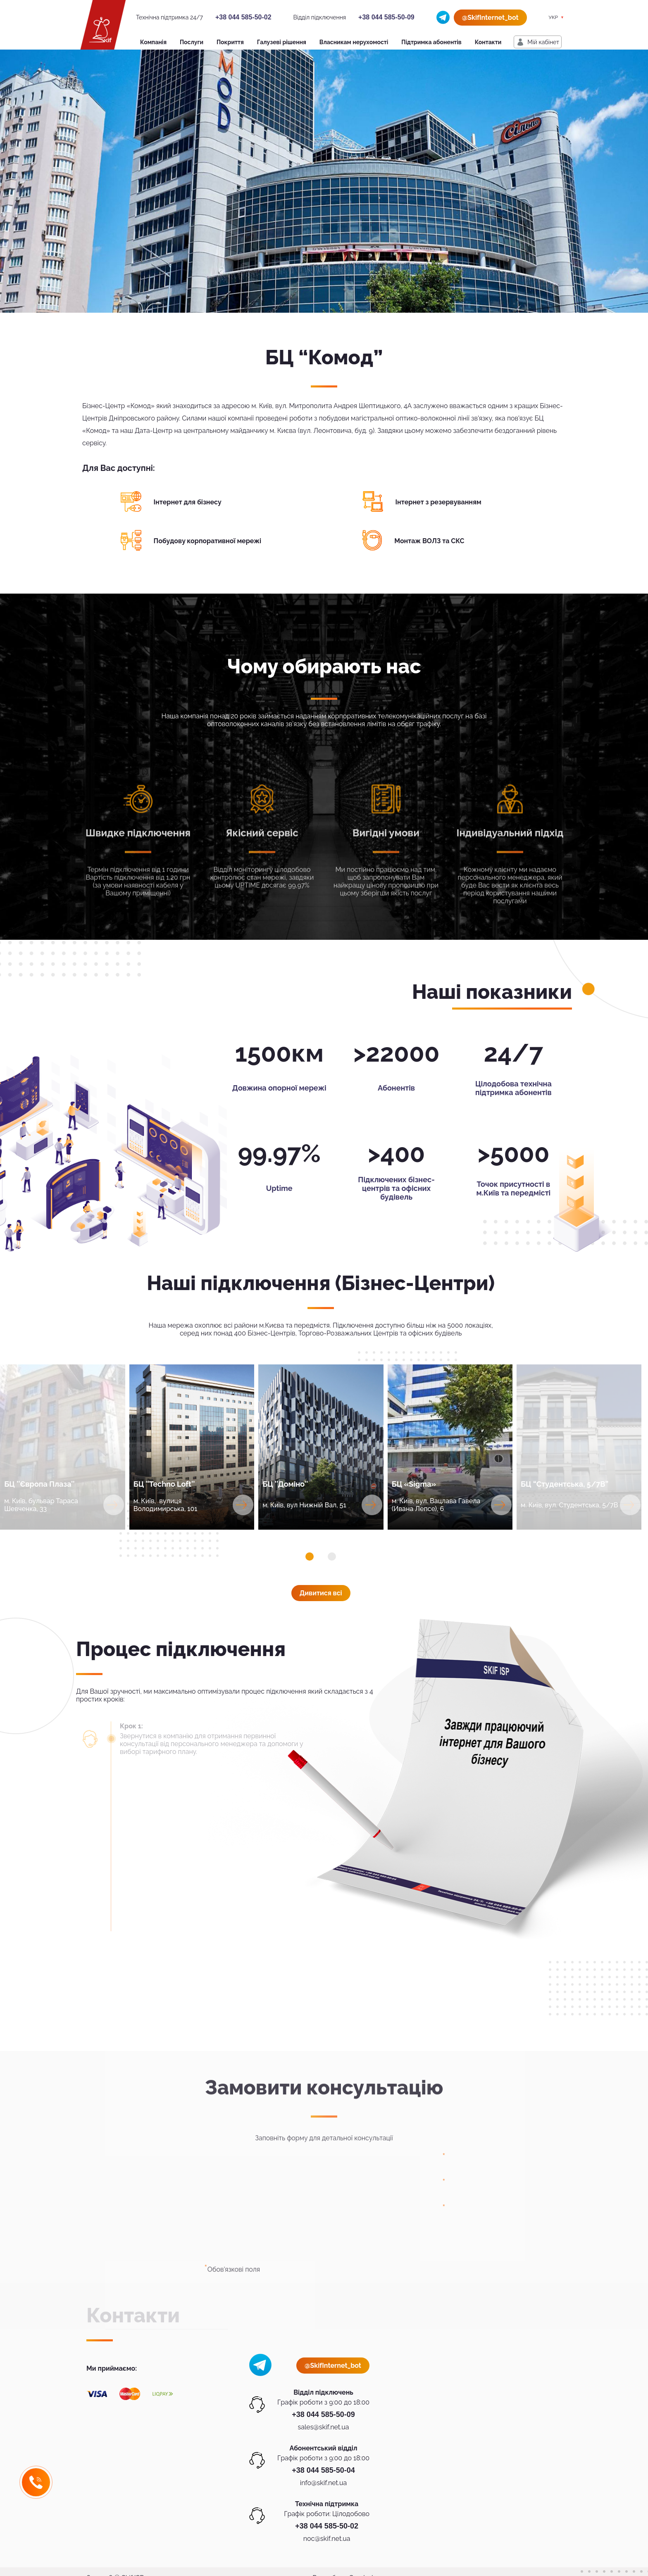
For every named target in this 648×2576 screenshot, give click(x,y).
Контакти (488, 42)
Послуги (191, 42)
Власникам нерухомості (353, 42)
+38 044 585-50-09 (386, 17)
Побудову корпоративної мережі (208, 541)
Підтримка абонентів (431, 42)
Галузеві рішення (281, 42)
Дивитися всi (321, 1593)
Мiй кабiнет (543, 42)
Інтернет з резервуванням (438, 502)
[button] (310, 1556)
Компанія (153, 42)
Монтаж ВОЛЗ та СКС (429, 541)
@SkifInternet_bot (490, 17)
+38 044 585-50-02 (243, 17)
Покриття (230, 42)
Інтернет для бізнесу (188, 502)
